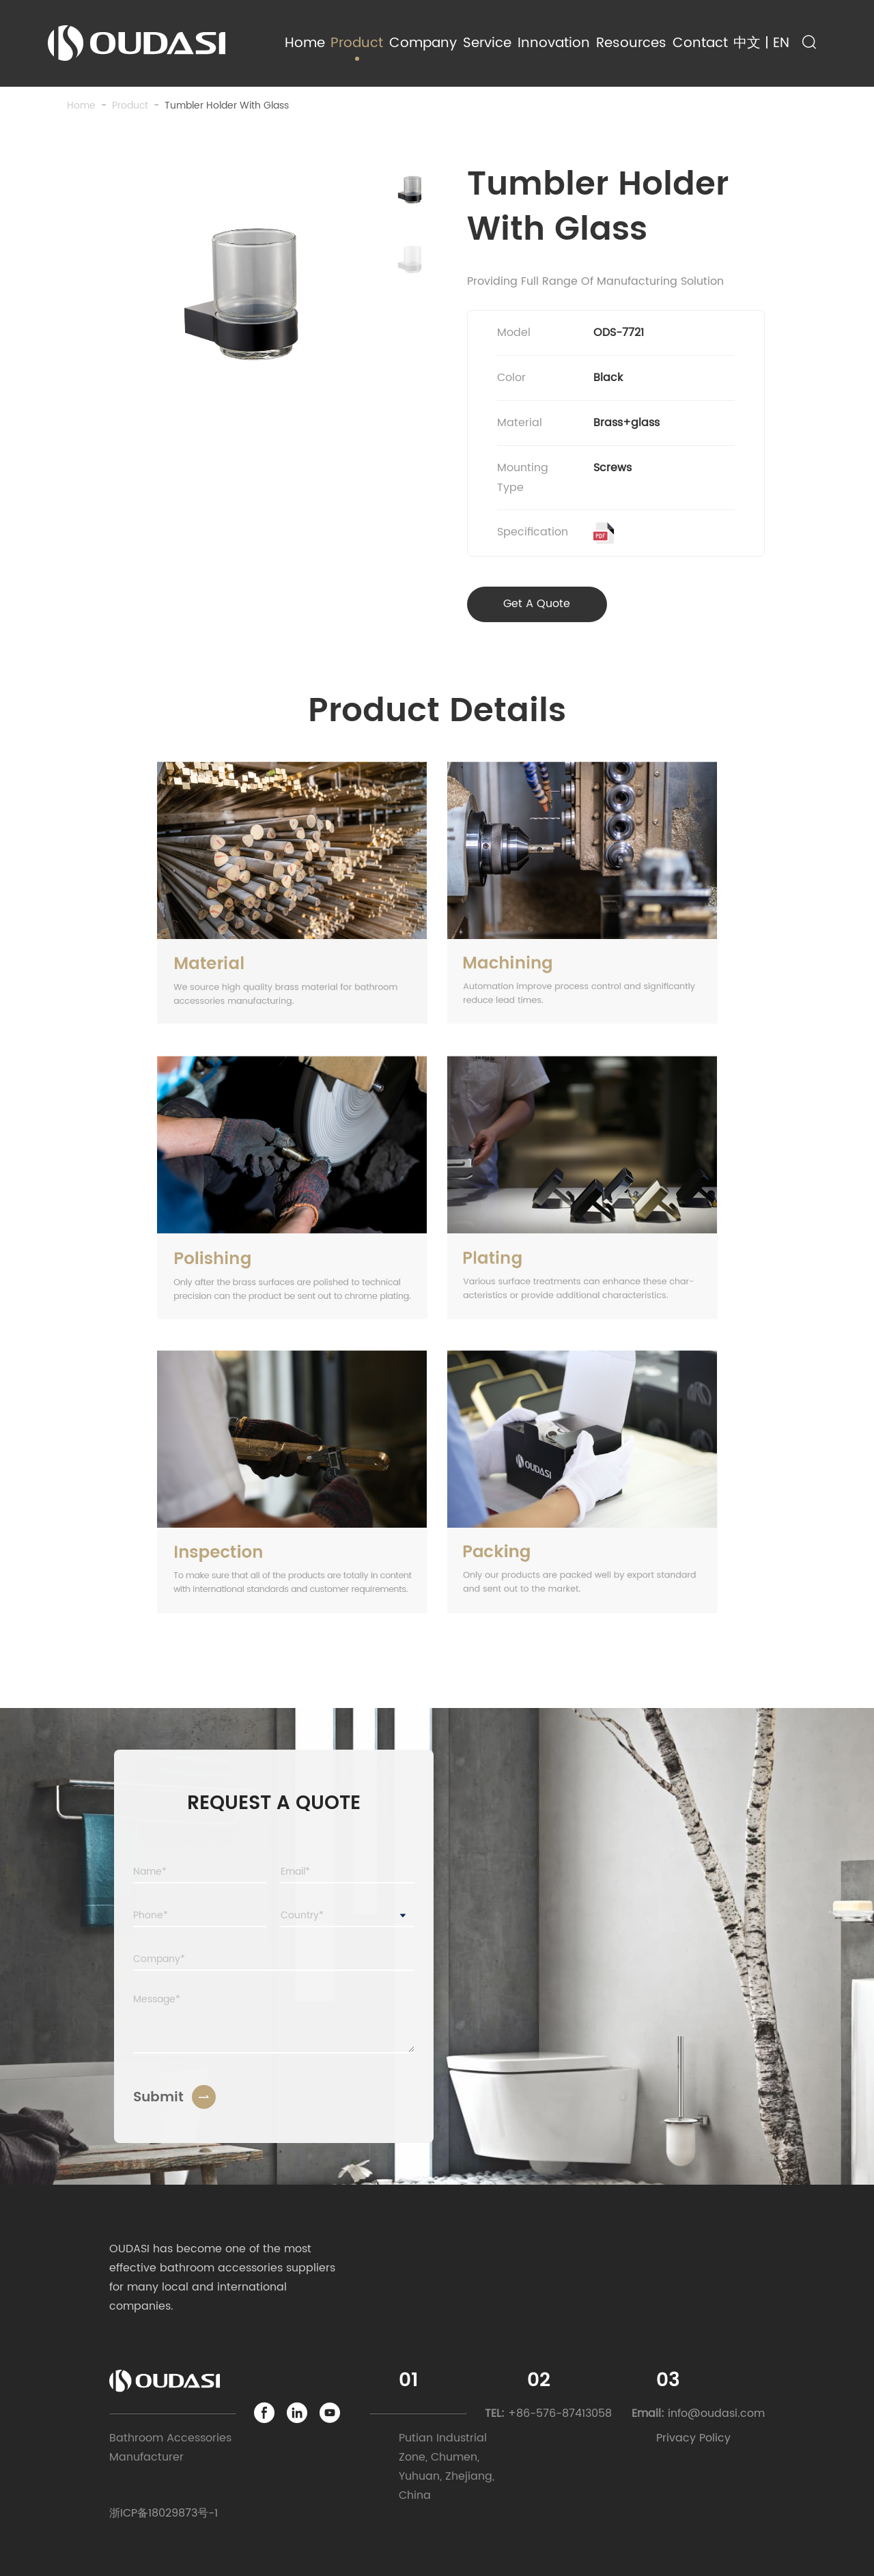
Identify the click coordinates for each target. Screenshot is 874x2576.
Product (356, 43)
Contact (700, 43)
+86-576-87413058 (560, 2413)
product (130, 105)
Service (487, 43)
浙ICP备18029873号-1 (163, 2513)
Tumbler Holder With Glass (227, 105)
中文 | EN (761, 43)
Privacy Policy (693, 2438)
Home (305, 43)
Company (423, 43)
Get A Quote (536, 604)
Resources (631, 43)
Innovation (554, 43)
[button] (409, 190)
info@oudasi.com (716, 2413)
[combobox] (347, 1916)
